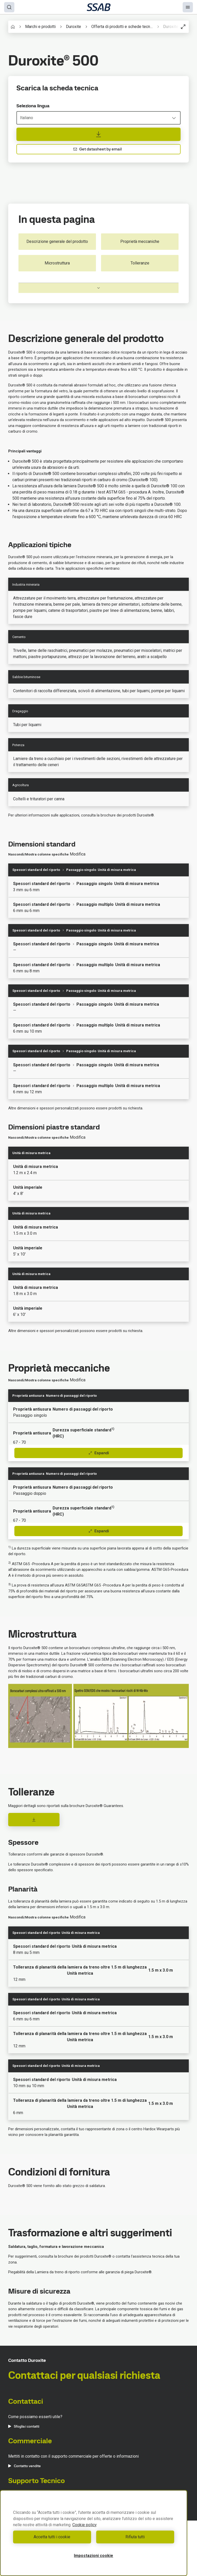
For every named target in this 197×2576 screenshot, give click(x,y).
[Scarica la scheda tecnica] (98, 134)
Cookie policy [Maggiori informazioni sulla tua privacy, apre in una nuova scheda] (84, 2524)
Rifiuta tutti (135, 2536)
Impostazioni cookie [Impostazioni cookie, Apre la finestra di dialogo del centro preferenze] (93, 2555)
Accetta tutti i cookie (52, 2536)
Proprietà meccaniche (139, 241)
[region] (93, 2533)
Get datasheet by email (97, 149)
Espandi (98, 1453)
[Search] (9, 7)
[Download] (34, 1819)
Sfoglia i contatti (23, 2426)
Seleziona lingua (33, 105)
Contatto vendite (24, 2466)
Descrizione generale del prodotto (57, 241)
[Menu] (188, 7)
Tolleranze (140, 263)
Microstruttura (57, 263)
